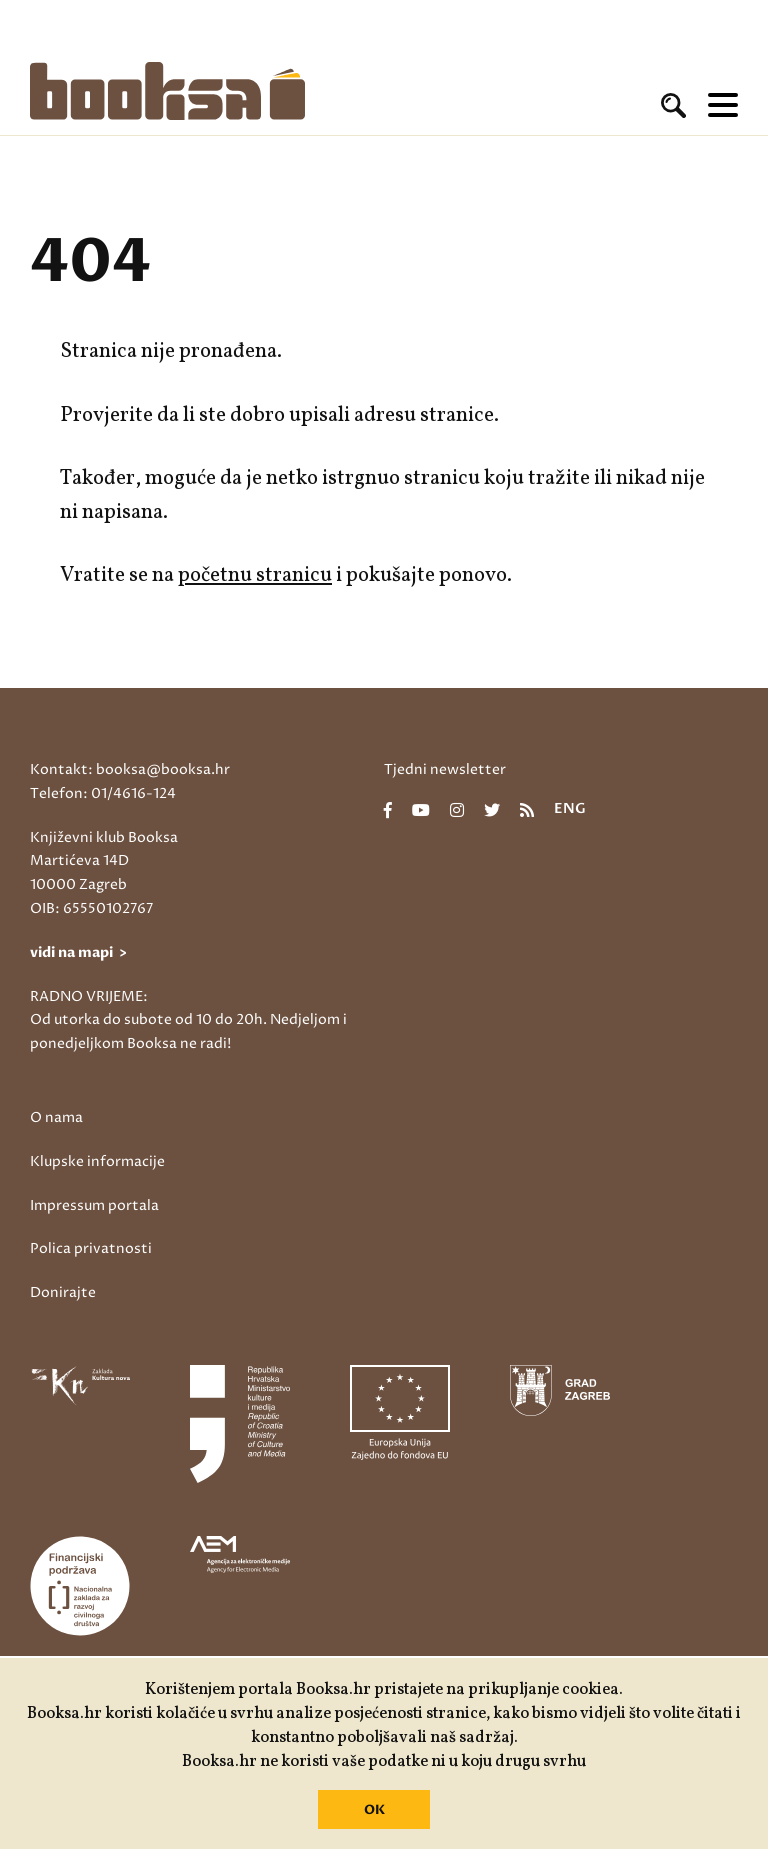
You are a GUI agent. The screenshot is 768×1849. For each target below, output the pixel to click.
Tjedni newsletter (445, 769)
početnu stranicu (255, 575)
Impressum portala (94, 1205)
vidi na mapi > (78, 952)
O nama (56, 1117)
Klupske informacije (97, 1161)
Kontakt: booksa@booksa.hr (130, 769)
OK (374, 1810)
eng (570, 810)
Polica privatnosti (91, 1248)
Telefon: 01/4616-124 (103, 793)
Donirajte (63, 1292)
